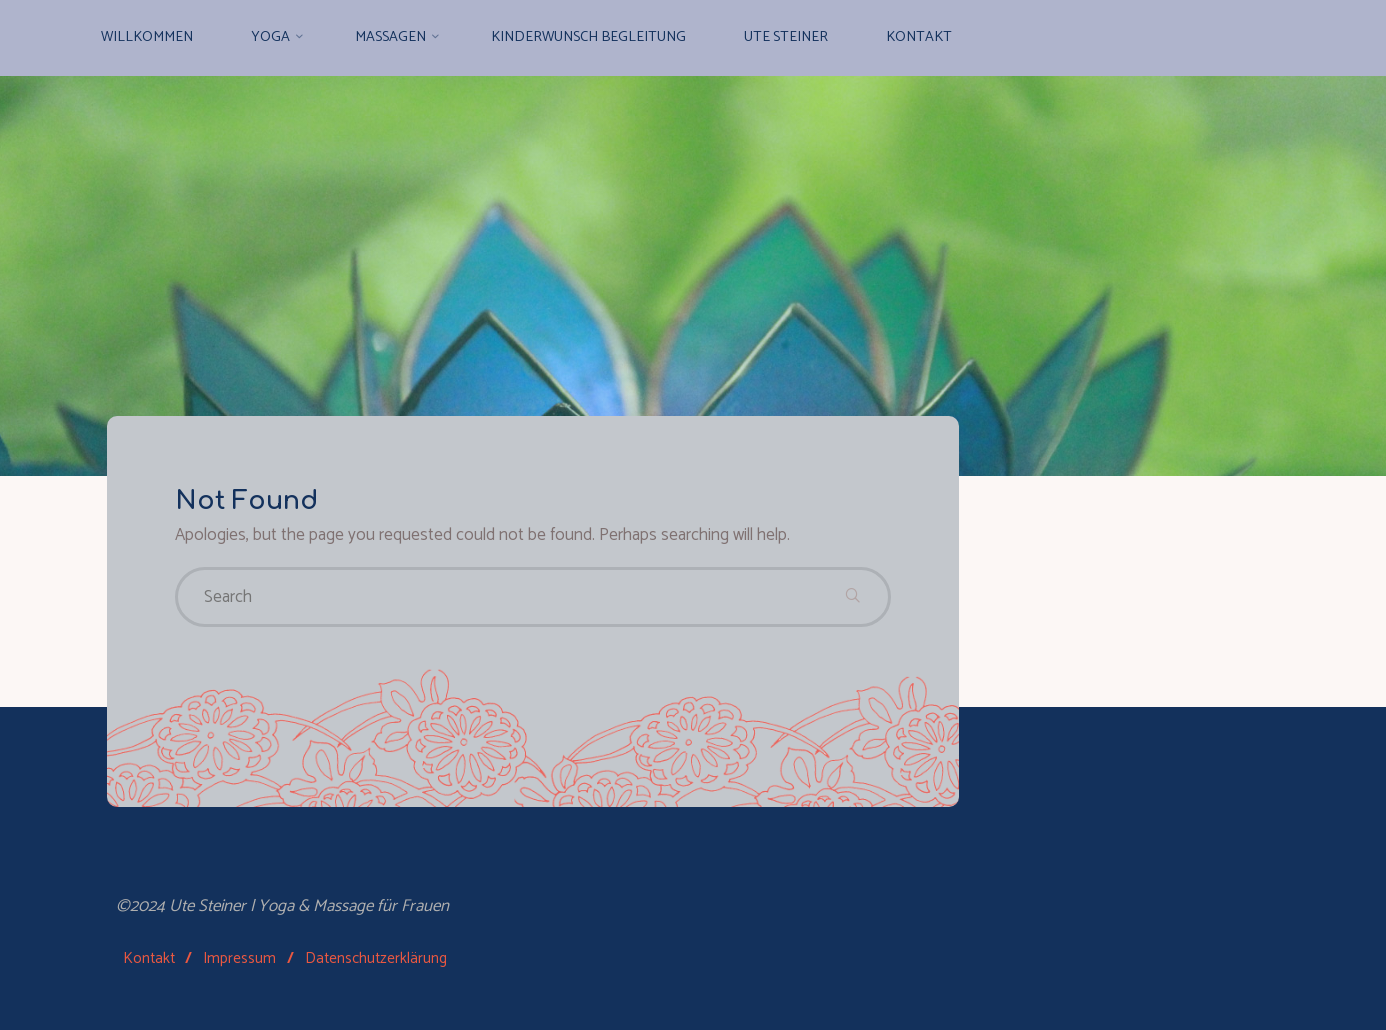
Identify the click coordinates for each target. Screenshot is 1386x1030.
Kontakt (149, 958)
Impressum (239, 958)
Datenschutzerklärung (376, 958)
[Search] (853, 597)
